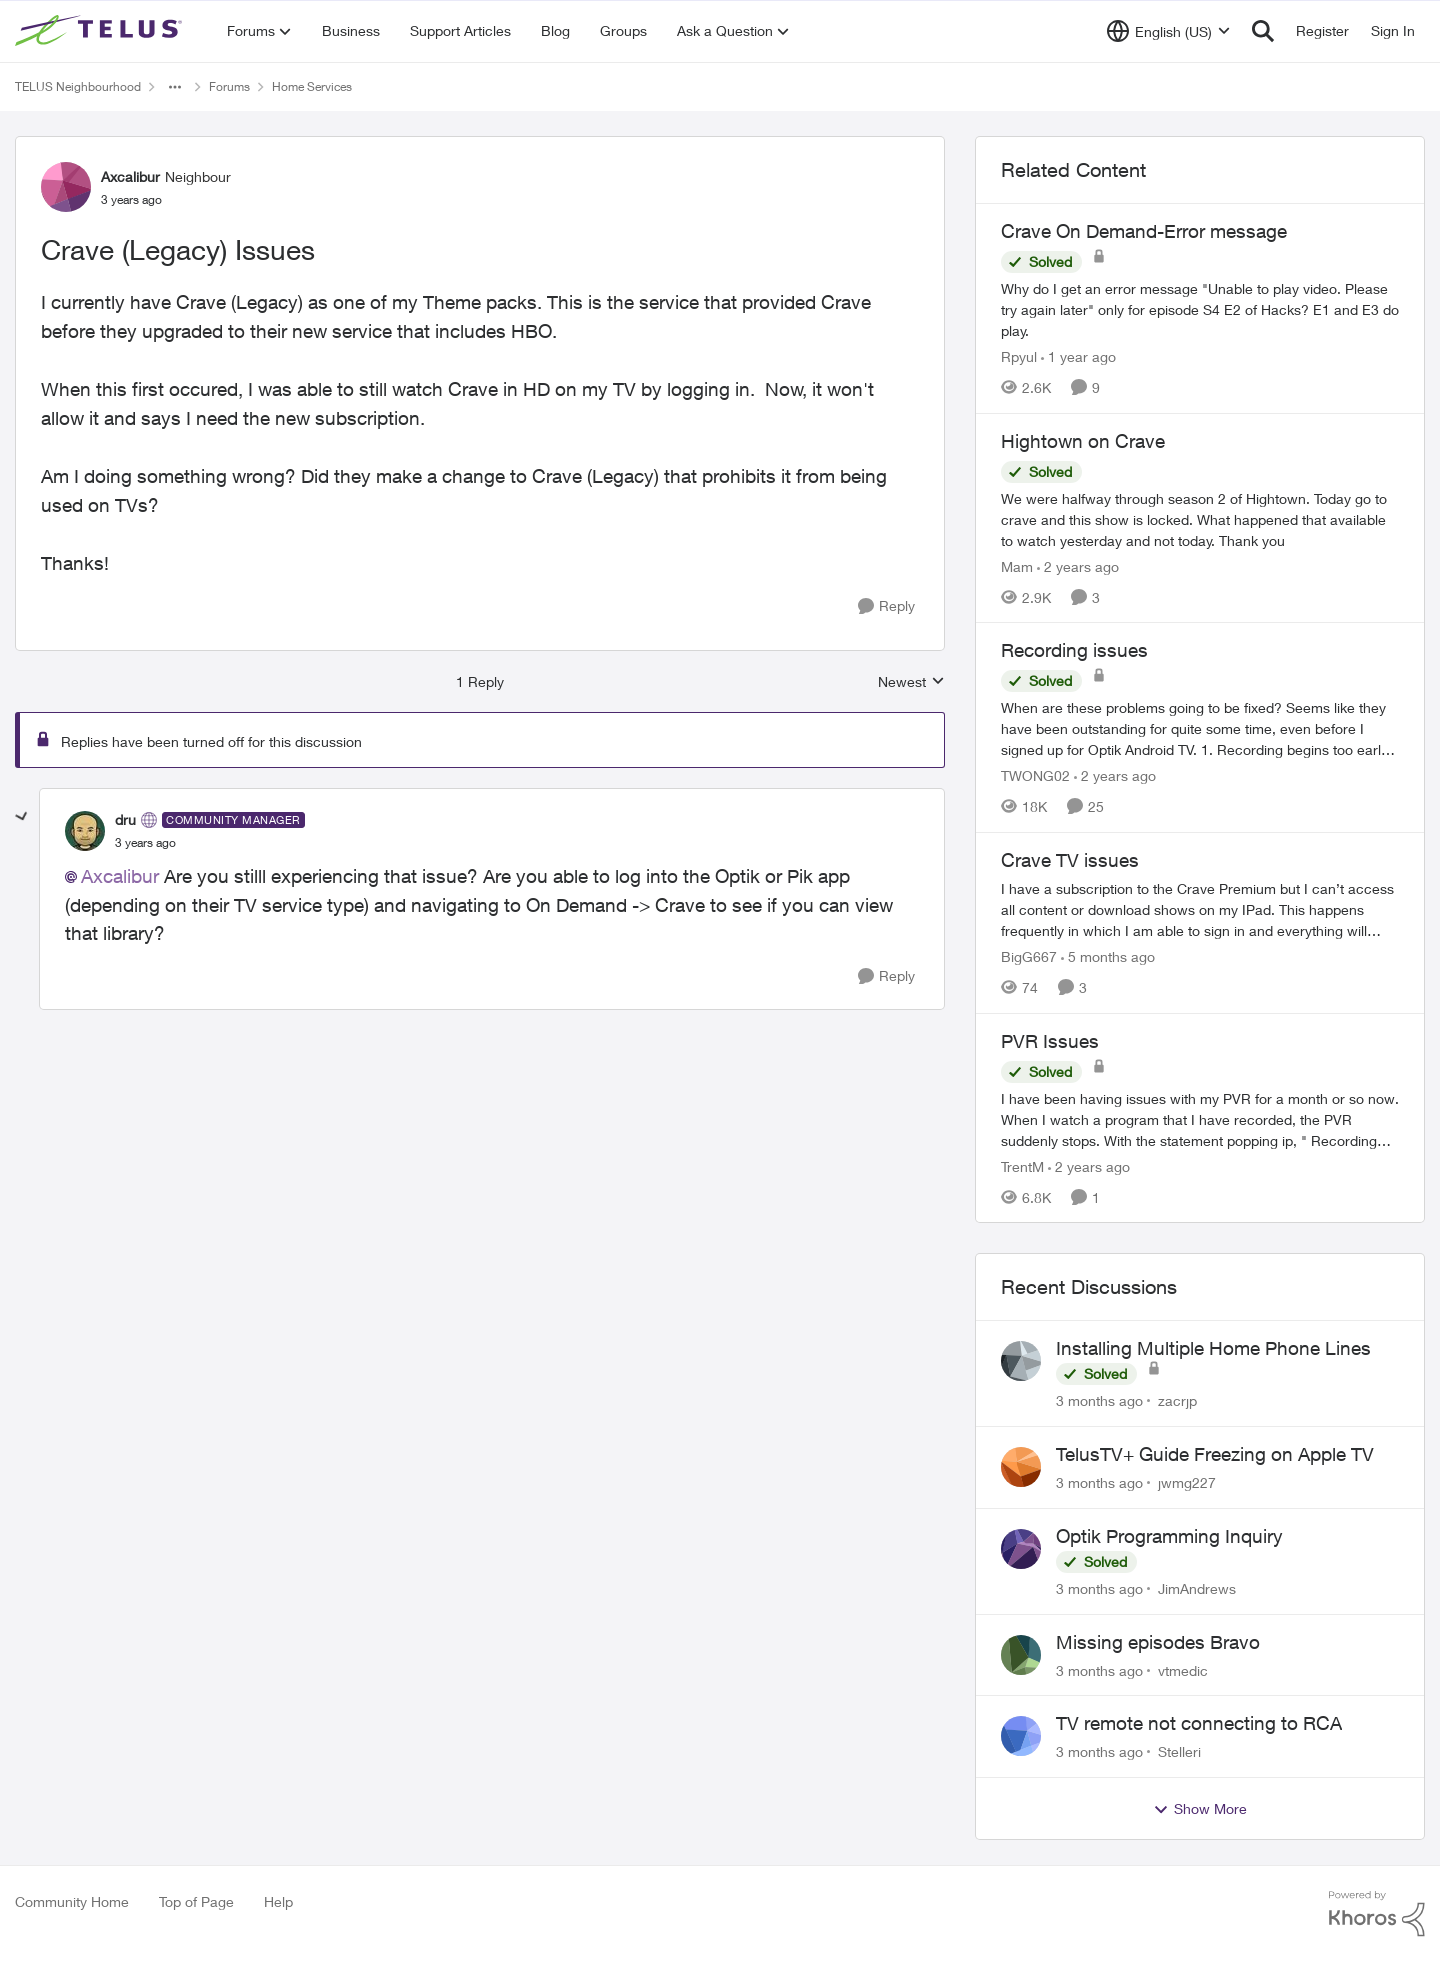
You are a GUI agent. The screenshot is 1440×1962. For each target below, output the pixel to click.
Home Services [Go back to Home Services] (312, 86)
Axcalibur (120, 876)
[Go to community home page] (101, 31)
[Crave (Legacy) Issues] (145, 843)
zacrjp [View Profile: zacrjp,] (1177, 1400)
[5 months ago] (1108, 956)
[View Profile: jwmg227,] (1021, 1467)
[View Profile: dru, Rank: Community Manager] (85, 831)
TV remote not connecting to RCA (1199, 1723)
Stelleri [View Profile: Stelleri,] (1179, 1751)
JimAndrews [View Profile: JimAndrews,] (1197, 1588)
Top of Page (196, 1901)
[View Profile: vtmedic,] (1021, 1655)
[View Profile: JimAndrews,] (1021, 1549)
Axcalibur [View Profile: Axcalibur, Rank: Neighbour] (130, 176)
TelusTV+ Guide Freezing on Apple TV (1215, 1454)
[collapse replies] (22, 817)
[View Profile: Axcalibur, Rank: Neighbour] (66, 187)
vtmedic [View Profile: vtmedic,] (1183, 1669)
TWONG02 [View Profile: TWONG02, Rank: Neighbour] (1035, 775)
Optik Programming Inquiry (1169, 1536)
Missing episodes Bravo (1158, 1642)
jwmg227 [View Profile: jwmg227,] (1187, 1482)
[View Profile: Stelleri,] (1021, 1736)
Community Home (72, 1901)
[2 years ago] (1078, 565)
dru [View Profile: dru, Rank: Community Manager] (125, 819)
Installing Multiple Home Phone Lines (1213, 1348)
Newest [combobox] (911, 682)
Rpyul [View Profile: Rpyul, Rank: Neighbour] (1019, 356)
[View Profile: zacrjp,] (1021, 1361)
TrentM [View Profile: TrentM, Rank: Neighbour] (1022, 1165)
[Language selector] (1168, 31)
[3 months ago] (1099, 1400)
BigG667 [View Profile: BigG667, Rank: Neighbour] (1029, 956)
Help (278, 1901)
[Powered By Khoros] (1377, 1914)
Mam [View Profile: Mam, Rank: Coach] (1017, 565)
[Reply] (886, 606)
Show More (1200, 1809)
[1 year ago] (1078, 356)
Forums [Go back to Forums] (229, 86)
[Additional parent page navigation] (175, 87)
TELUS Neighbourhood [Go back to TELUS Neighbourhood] (78, 86)
